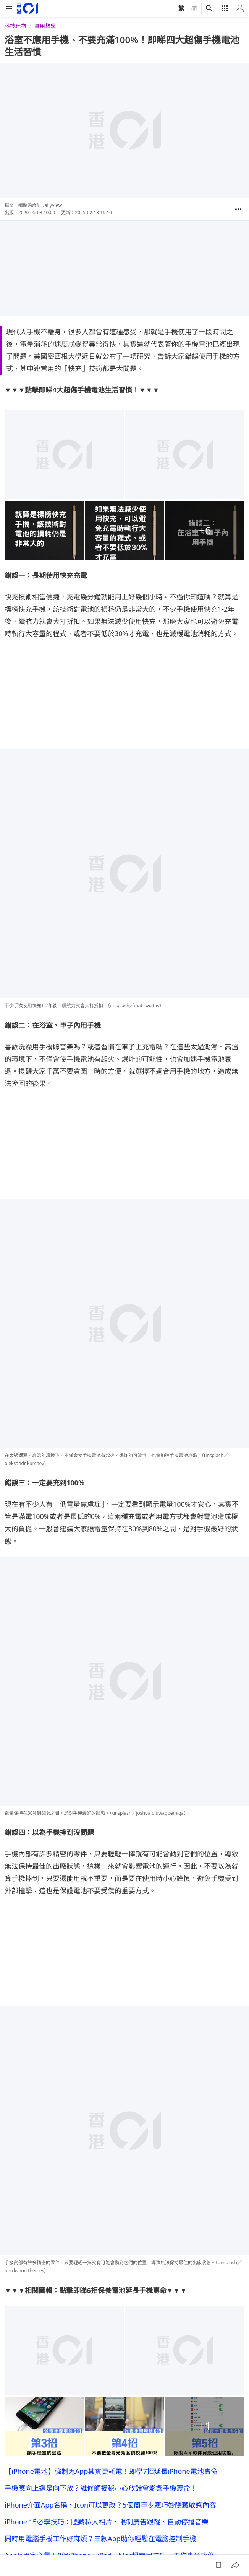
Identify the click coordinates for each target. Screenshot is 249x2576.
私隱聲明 (193, 2546)
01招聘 (63, 2546)
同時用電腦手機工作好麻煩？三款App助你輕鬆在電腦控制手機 (100, 2192)
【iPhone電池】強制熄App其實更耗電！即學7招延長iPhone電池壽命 (111, 2124)
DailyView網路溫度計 (71, 2437)
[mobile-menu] (9, 8)
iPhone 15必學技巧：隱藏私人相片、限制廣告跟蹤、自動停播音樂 (107, 2175)
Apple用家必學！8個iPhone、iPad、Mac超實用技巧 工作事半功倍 (109, 2208)
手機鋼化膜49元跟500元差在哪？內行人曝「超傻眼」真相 (93, 2373)
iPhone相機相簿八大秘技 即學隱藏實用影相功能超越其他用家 (102, 2225)
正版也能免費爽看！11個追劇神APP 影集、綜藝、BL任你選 (98, 2394)
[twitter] (239, 2522)
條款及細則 (223, 2546)
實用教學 (45, 25)
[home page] (27, 8)
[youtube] (209, 2522)
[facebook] (178, 2522)
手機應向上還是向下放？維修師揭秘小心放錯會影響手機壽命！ (101, 2141)
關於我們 (38, 2546)
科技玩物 (15, 25)
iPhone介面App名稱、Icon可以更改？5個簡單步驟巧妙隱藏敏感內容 (110, 2158)
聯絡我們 (165, 2546)
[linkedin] (224, 2522)
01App (113, 2546)
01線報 (13, 2546)
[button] (238, 209)
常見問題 (138, 2546)
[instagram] (194, 2522)
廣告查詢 (88, 2546)
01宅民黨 (19, 2459)
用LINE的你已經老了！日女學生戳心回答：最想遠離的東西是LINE (105, 2416)
